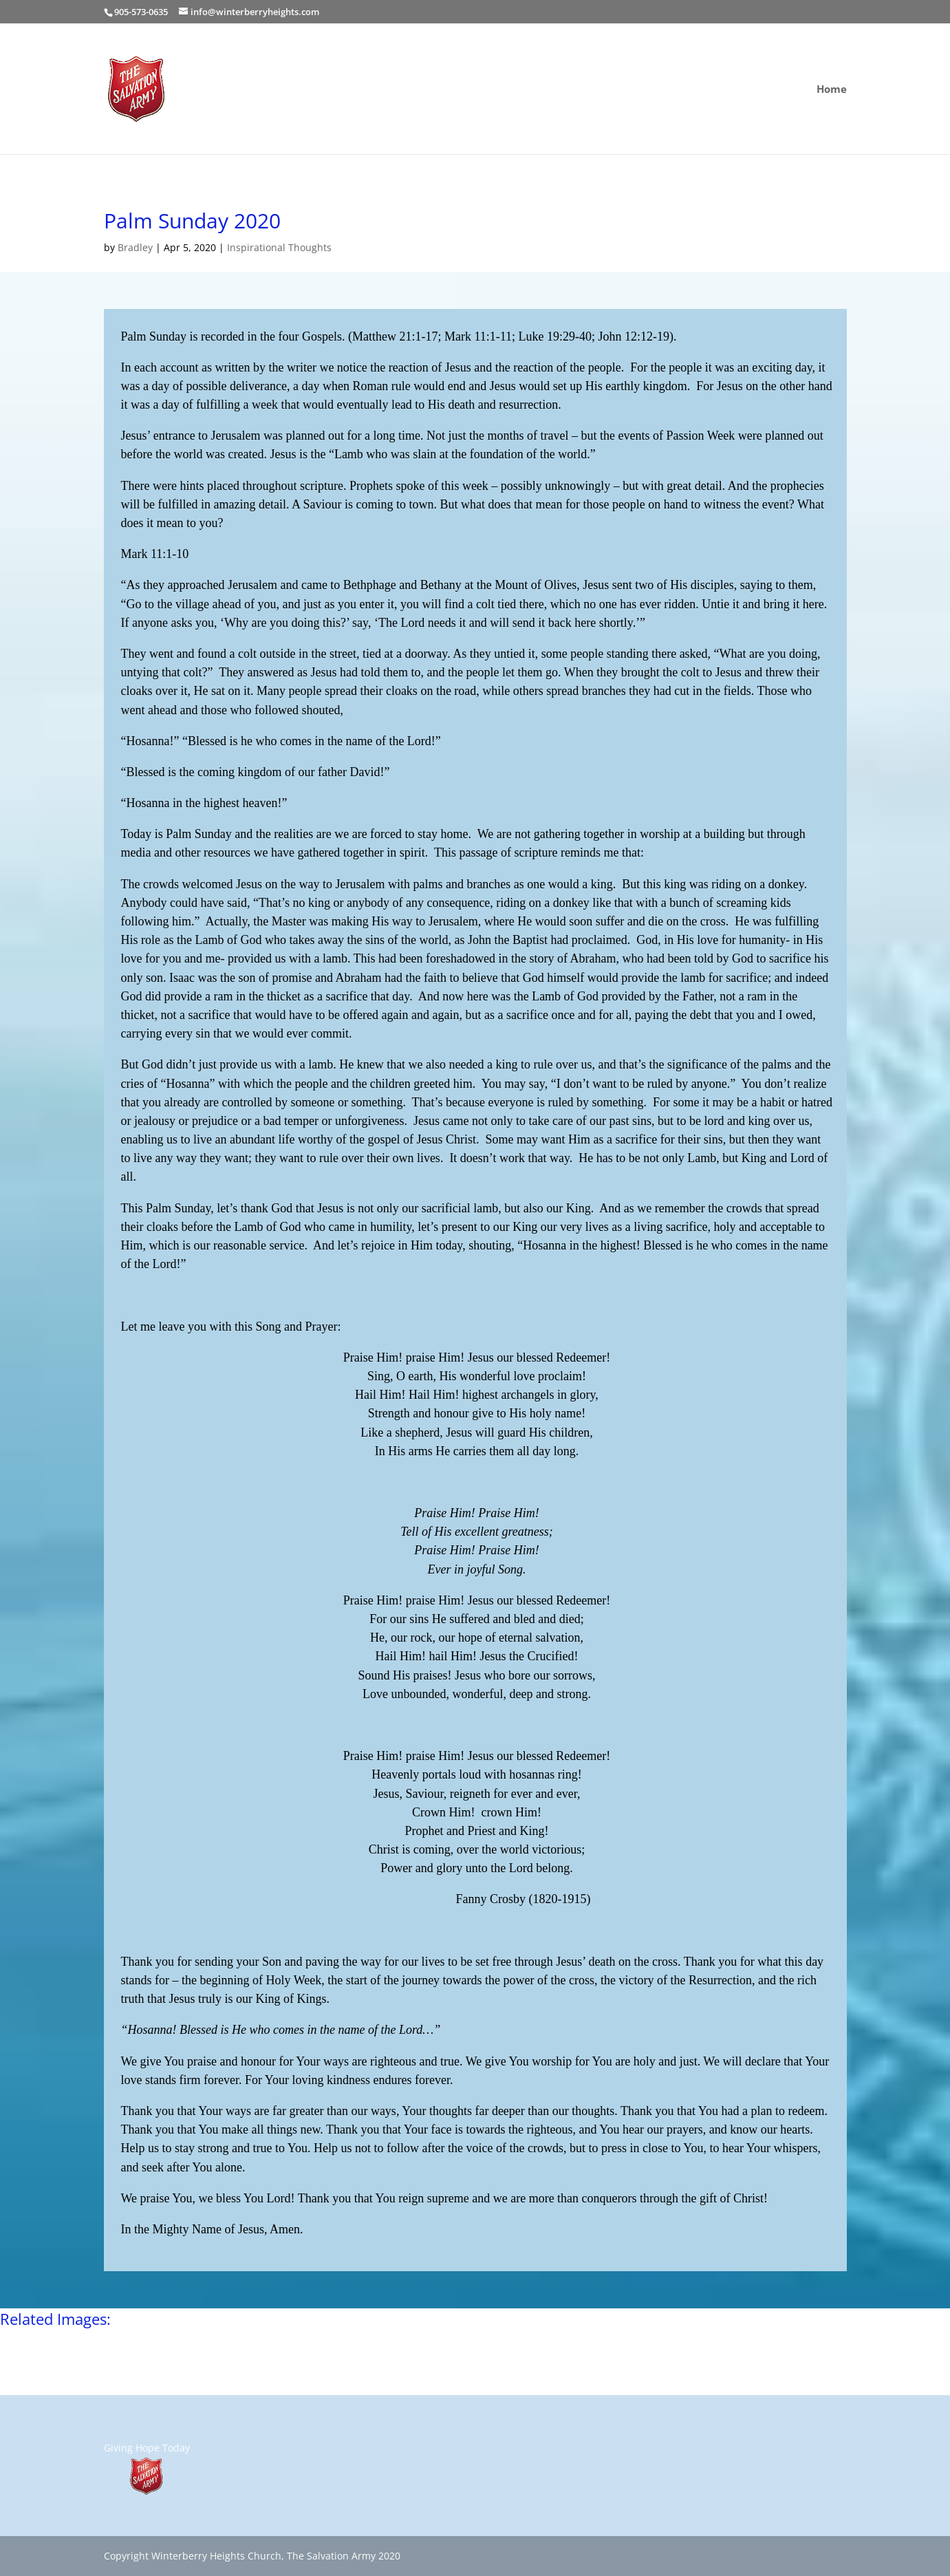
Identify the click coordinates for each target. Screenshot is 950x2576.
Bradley (135, 247)
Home (832, 90)
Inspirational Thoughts (279, 247)
